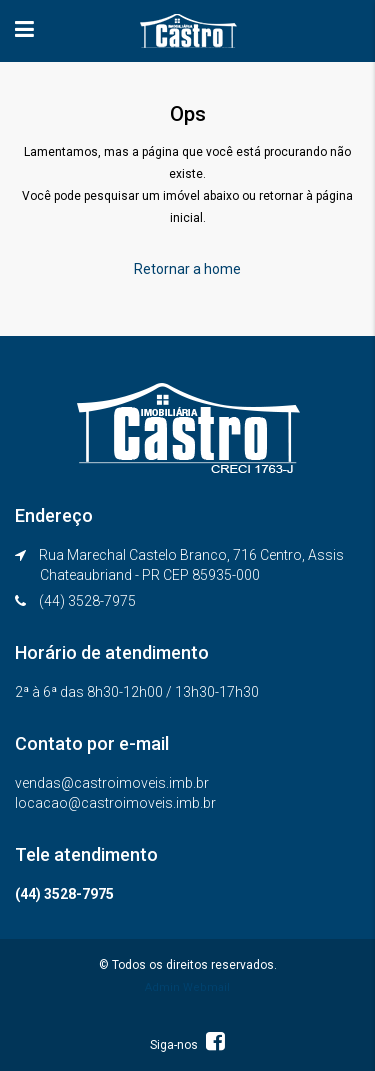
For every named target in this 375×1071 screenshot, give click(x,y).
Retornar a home (187, 269)
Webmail (206, 987)
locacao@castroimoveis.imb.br (115, 803)
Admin (162, 987)
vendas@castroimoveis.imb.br (112, 783)
